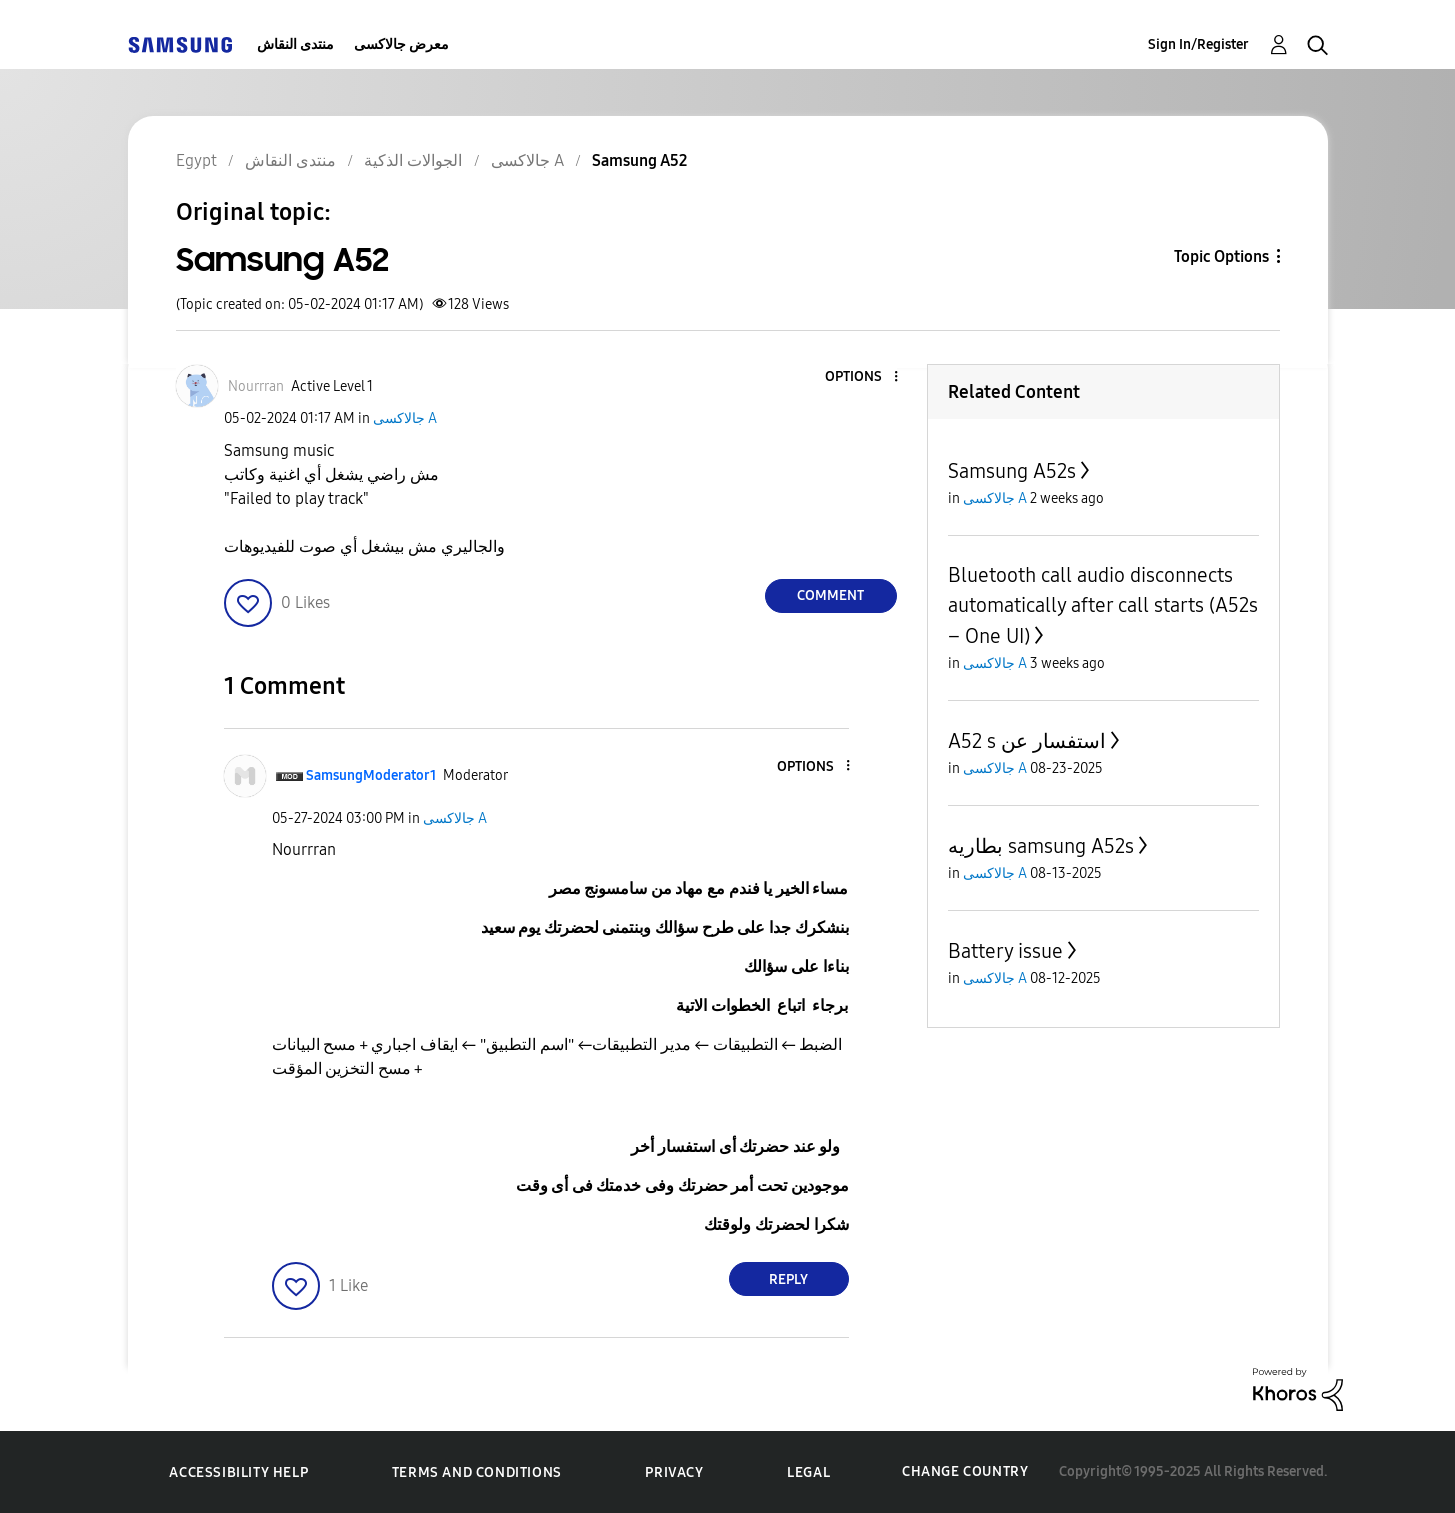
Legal (808, 1472)
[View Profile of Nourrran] (256, 386)
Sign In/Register (1198, 44)
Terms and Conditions (477, 1472)
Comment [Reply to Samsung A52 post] (830, 595)
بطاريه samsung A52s (1041, 846)
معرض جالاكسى (401, 44)
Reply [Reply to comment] (788, 1279)
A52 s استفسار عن (1027, 741)
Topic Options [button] (1221, 256)
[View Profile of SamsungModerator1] (371, 775)
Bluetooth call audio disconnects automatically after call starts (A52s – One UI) (1103, 605)
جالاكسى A (405, 418)
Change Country (965, 1471)
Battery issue (1005, 951)
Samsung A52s (1012, 471)
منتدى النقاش (295, 44)
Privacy (674, 1472)
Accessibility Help (238, 1472)
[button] (862, 377)
